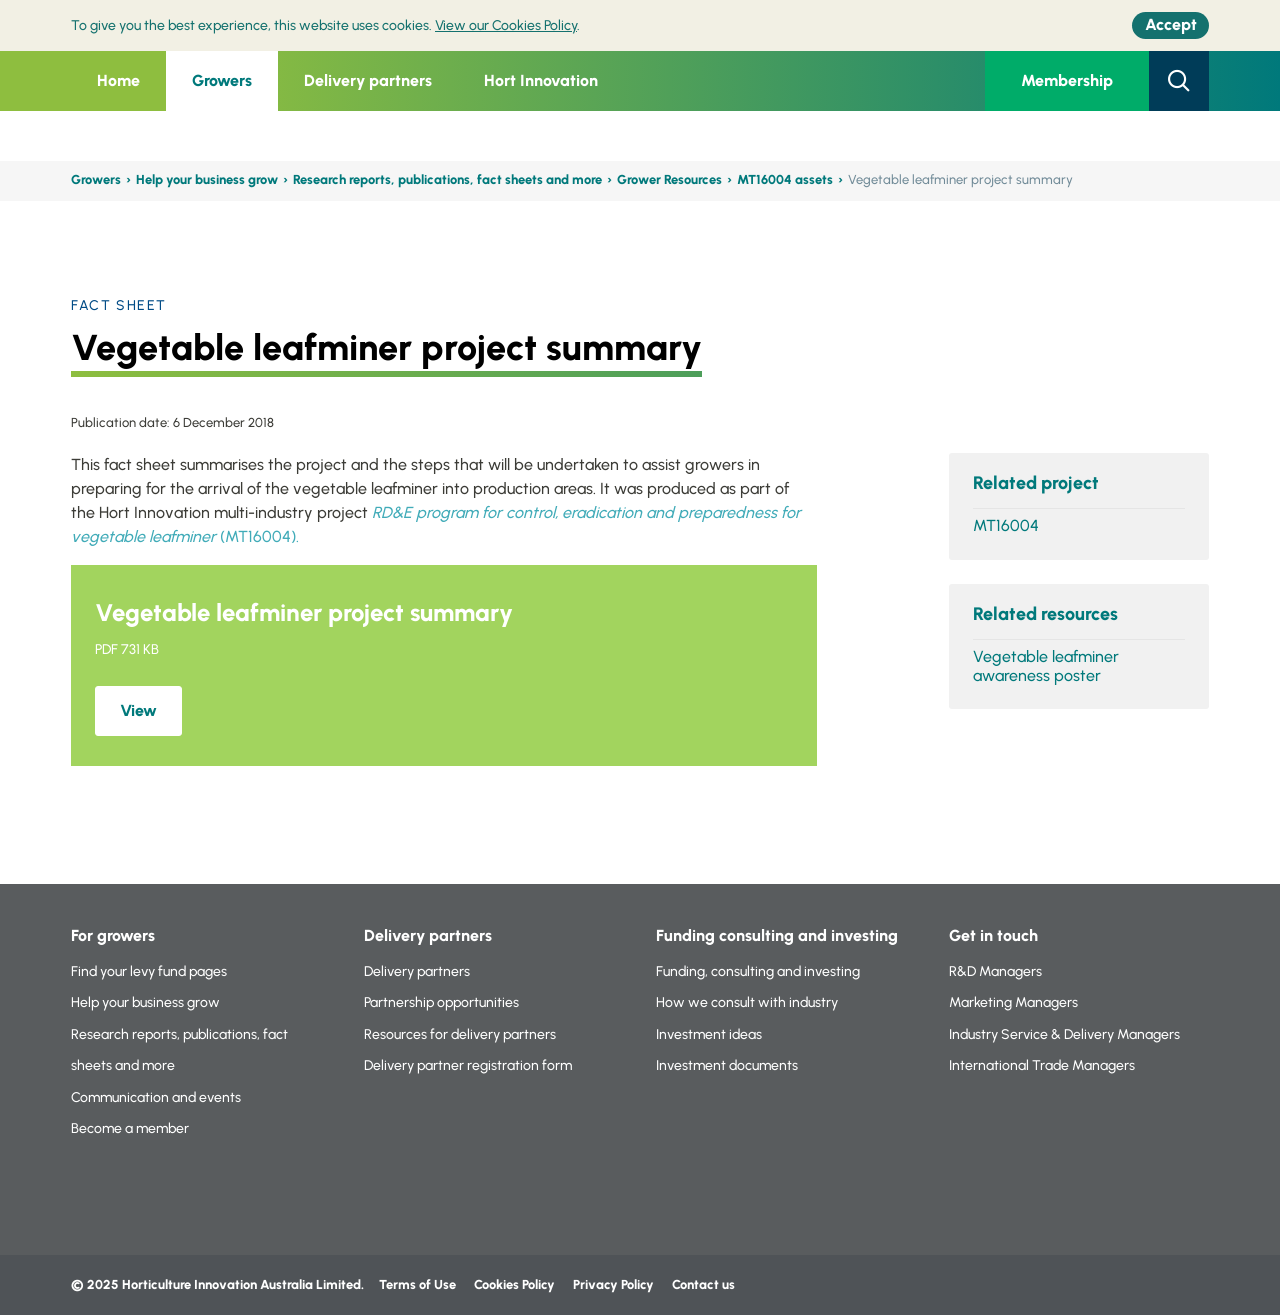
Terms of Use (417, 1284)
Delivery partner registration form (468, 1065)
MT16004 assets (785, 179)
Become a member (130, 1128)
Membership (1067, 80)
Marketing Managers (1013, 1002)
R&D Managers (995, 971)
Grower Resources (669, 179)
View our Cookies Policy (506, 25)
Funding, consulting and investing (758, 971)
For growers (113, 935)
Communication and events (156, 1097)
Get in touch (993, 935)
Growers (222, 80)
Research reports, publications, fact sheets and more (447, 179)
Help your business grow (207, 179)
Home (118, 80)
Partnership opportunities (441, 1002)
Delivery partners (368, 80)
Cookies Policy (514, 1284)
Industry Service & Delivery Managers (1064, 1034)
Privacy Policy (615, 1284)
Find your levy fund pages (149, 971)
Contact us (703, 1284)
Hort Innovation (541, 80)
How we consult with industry (747, 1002)
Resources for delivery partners (460, 1034)
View (138, 710)
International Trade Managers (1042, 1065)
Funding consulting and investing (777, 935)
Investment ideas (709, 1034)
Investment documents (727, 1065)
